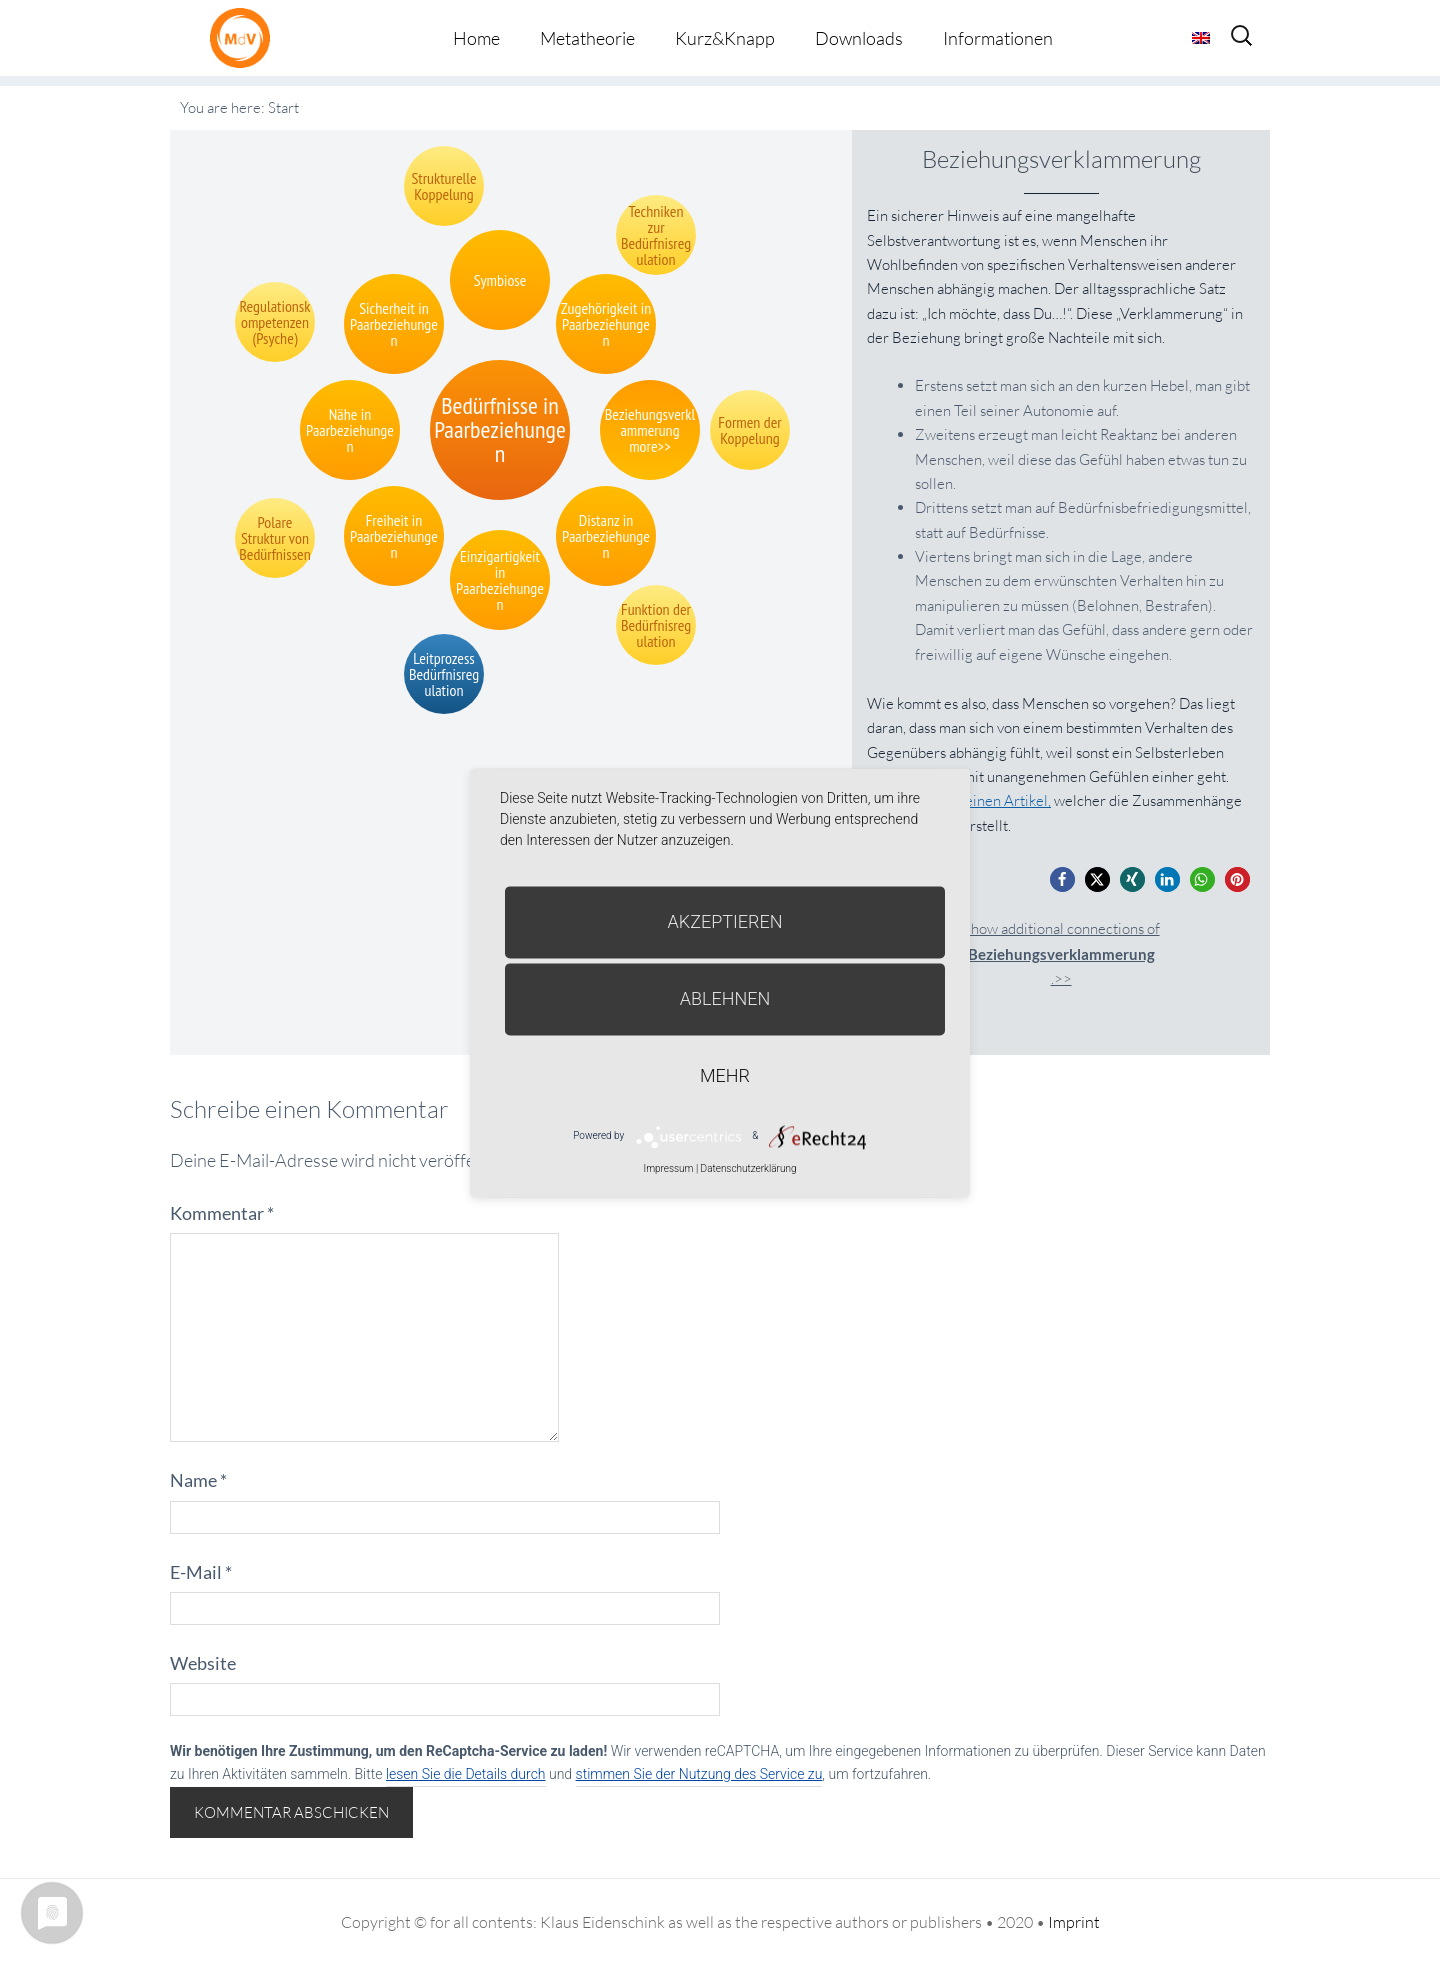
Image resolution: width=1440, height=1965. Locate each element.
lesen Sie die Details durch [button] (466, 1774)
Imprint (1074, 1922)
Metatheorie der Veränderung (245, 37)
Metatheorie (587, 38)
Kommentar (222, 1213)
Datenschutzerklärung (749, 1168)
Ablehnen (725, 998)
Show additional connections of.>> (1061, 953)
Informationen (998, 38)
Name (198, 1480)
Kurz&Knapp (725, 38)
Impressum (668, 1168)
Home (476, 38)
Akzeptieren (725, 921)
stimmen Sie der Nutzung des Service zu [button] (699, 1774)
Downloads (859, 38)
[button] (1062, 879)
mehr (725, 1075)
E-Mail (201, 1572)
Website (203, 1663)
